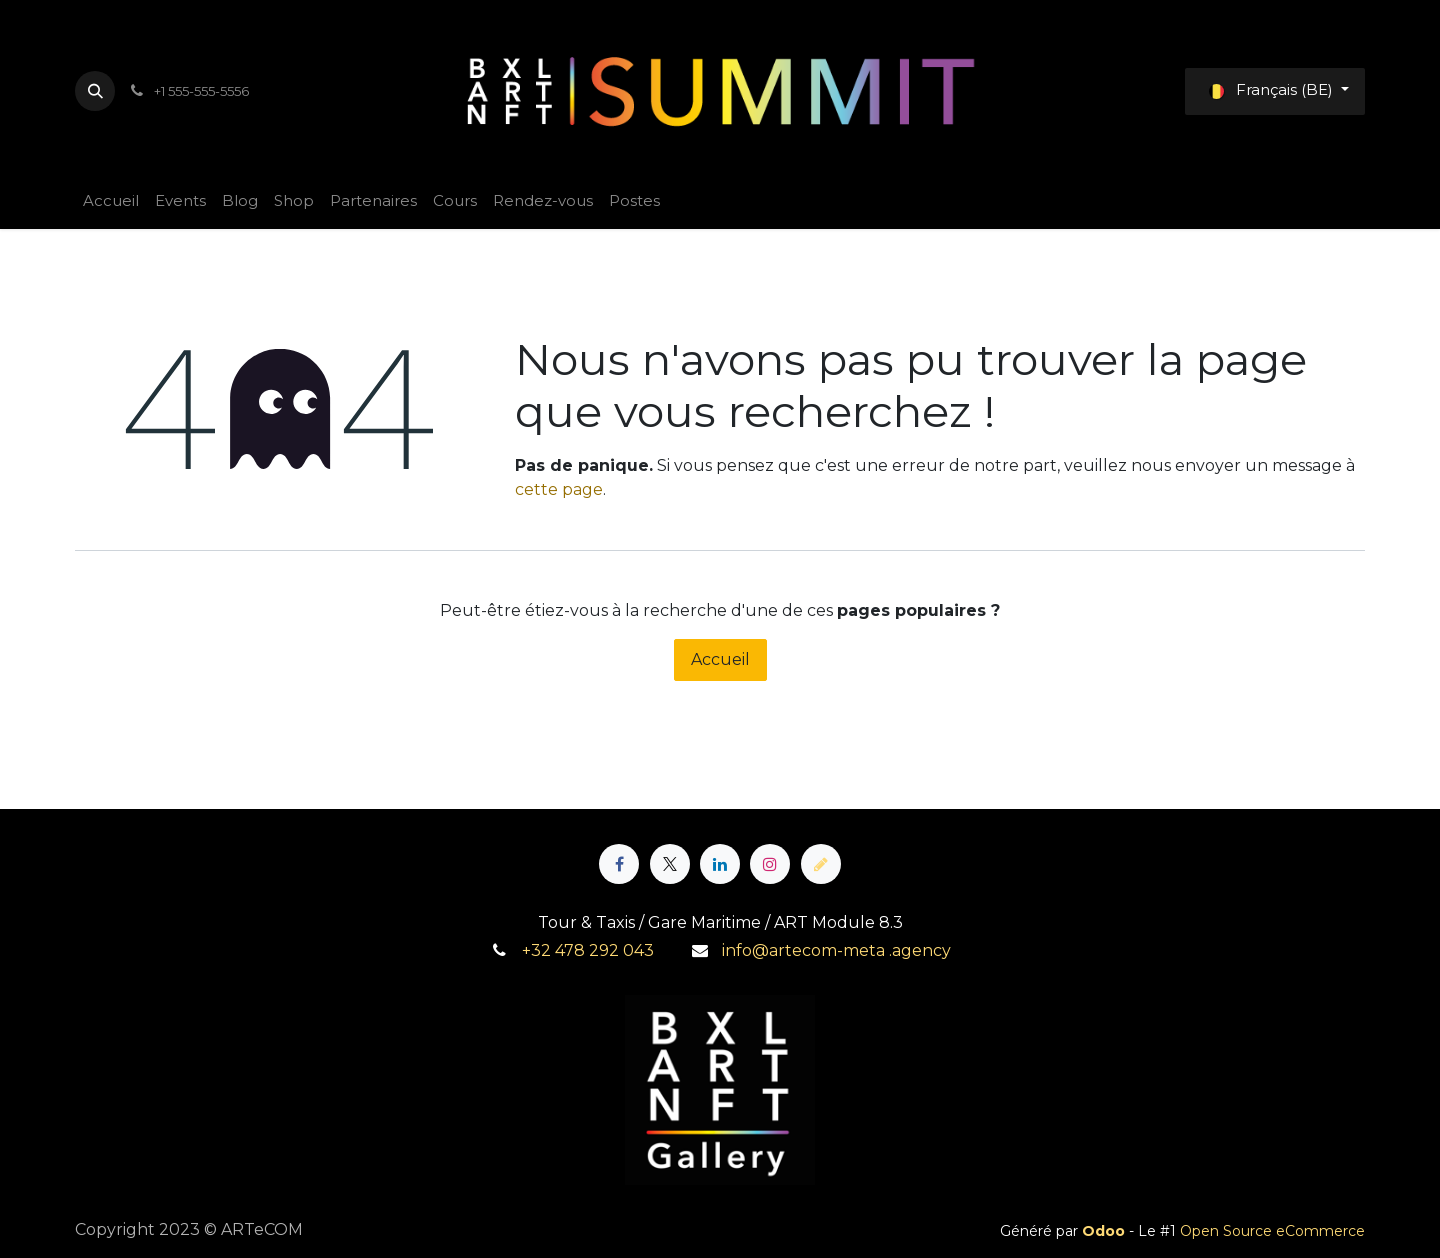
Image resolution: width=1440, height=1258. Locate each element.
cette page (559, 489)
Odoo (1105, 1231)
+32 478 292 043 (588, 950)
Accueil (720, 659)
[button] (95, 91)
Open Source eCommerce (1272, 1231)
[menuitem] (111, 201)
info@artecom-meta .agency (836, 950)
